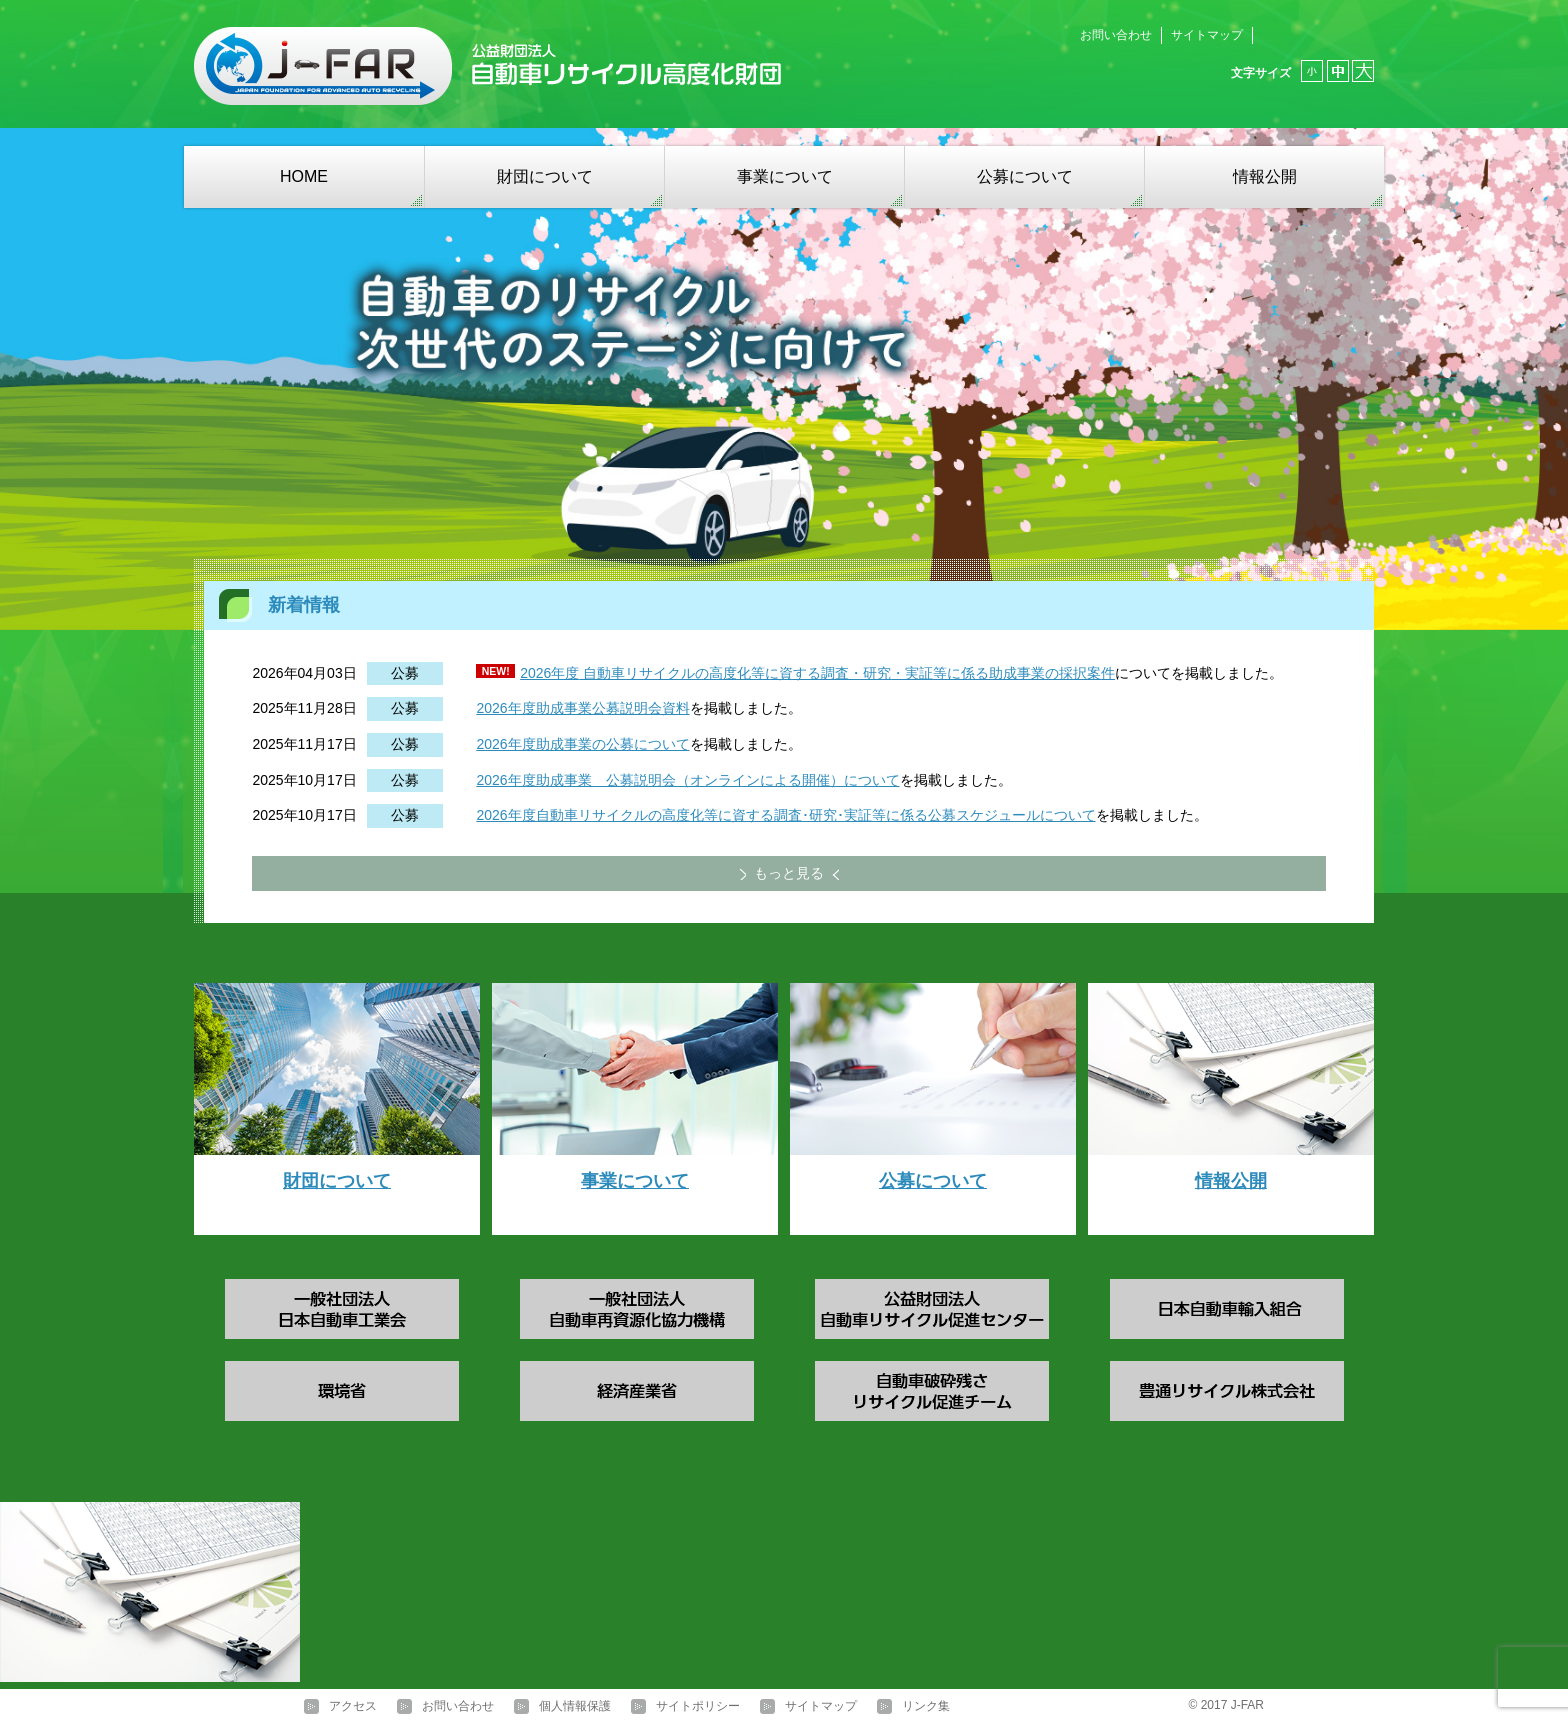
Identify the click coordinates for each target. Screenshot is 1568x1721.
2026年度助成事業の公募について (582, 744)
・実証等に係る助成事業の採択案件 (1003, 673)
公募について (1025, 176)
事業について (785, 176)
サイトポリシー (698, 1706)
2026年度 (549, 673)
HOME (304, 176)
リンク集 (926, 1706)
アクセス (353, 1706)
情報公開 (1265, 176)
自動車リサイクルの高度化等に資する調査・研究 (735, 673)
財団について (545, 176)
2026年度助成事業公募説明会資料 (582, 708)
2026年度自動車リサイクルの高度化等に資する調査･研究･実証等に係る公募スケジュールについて (785, 815)
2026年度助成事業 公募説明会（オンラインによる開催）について (687, 780)
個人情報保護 (575, 1706)
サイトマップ (1207, 35)
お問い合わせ (1116, 35)
